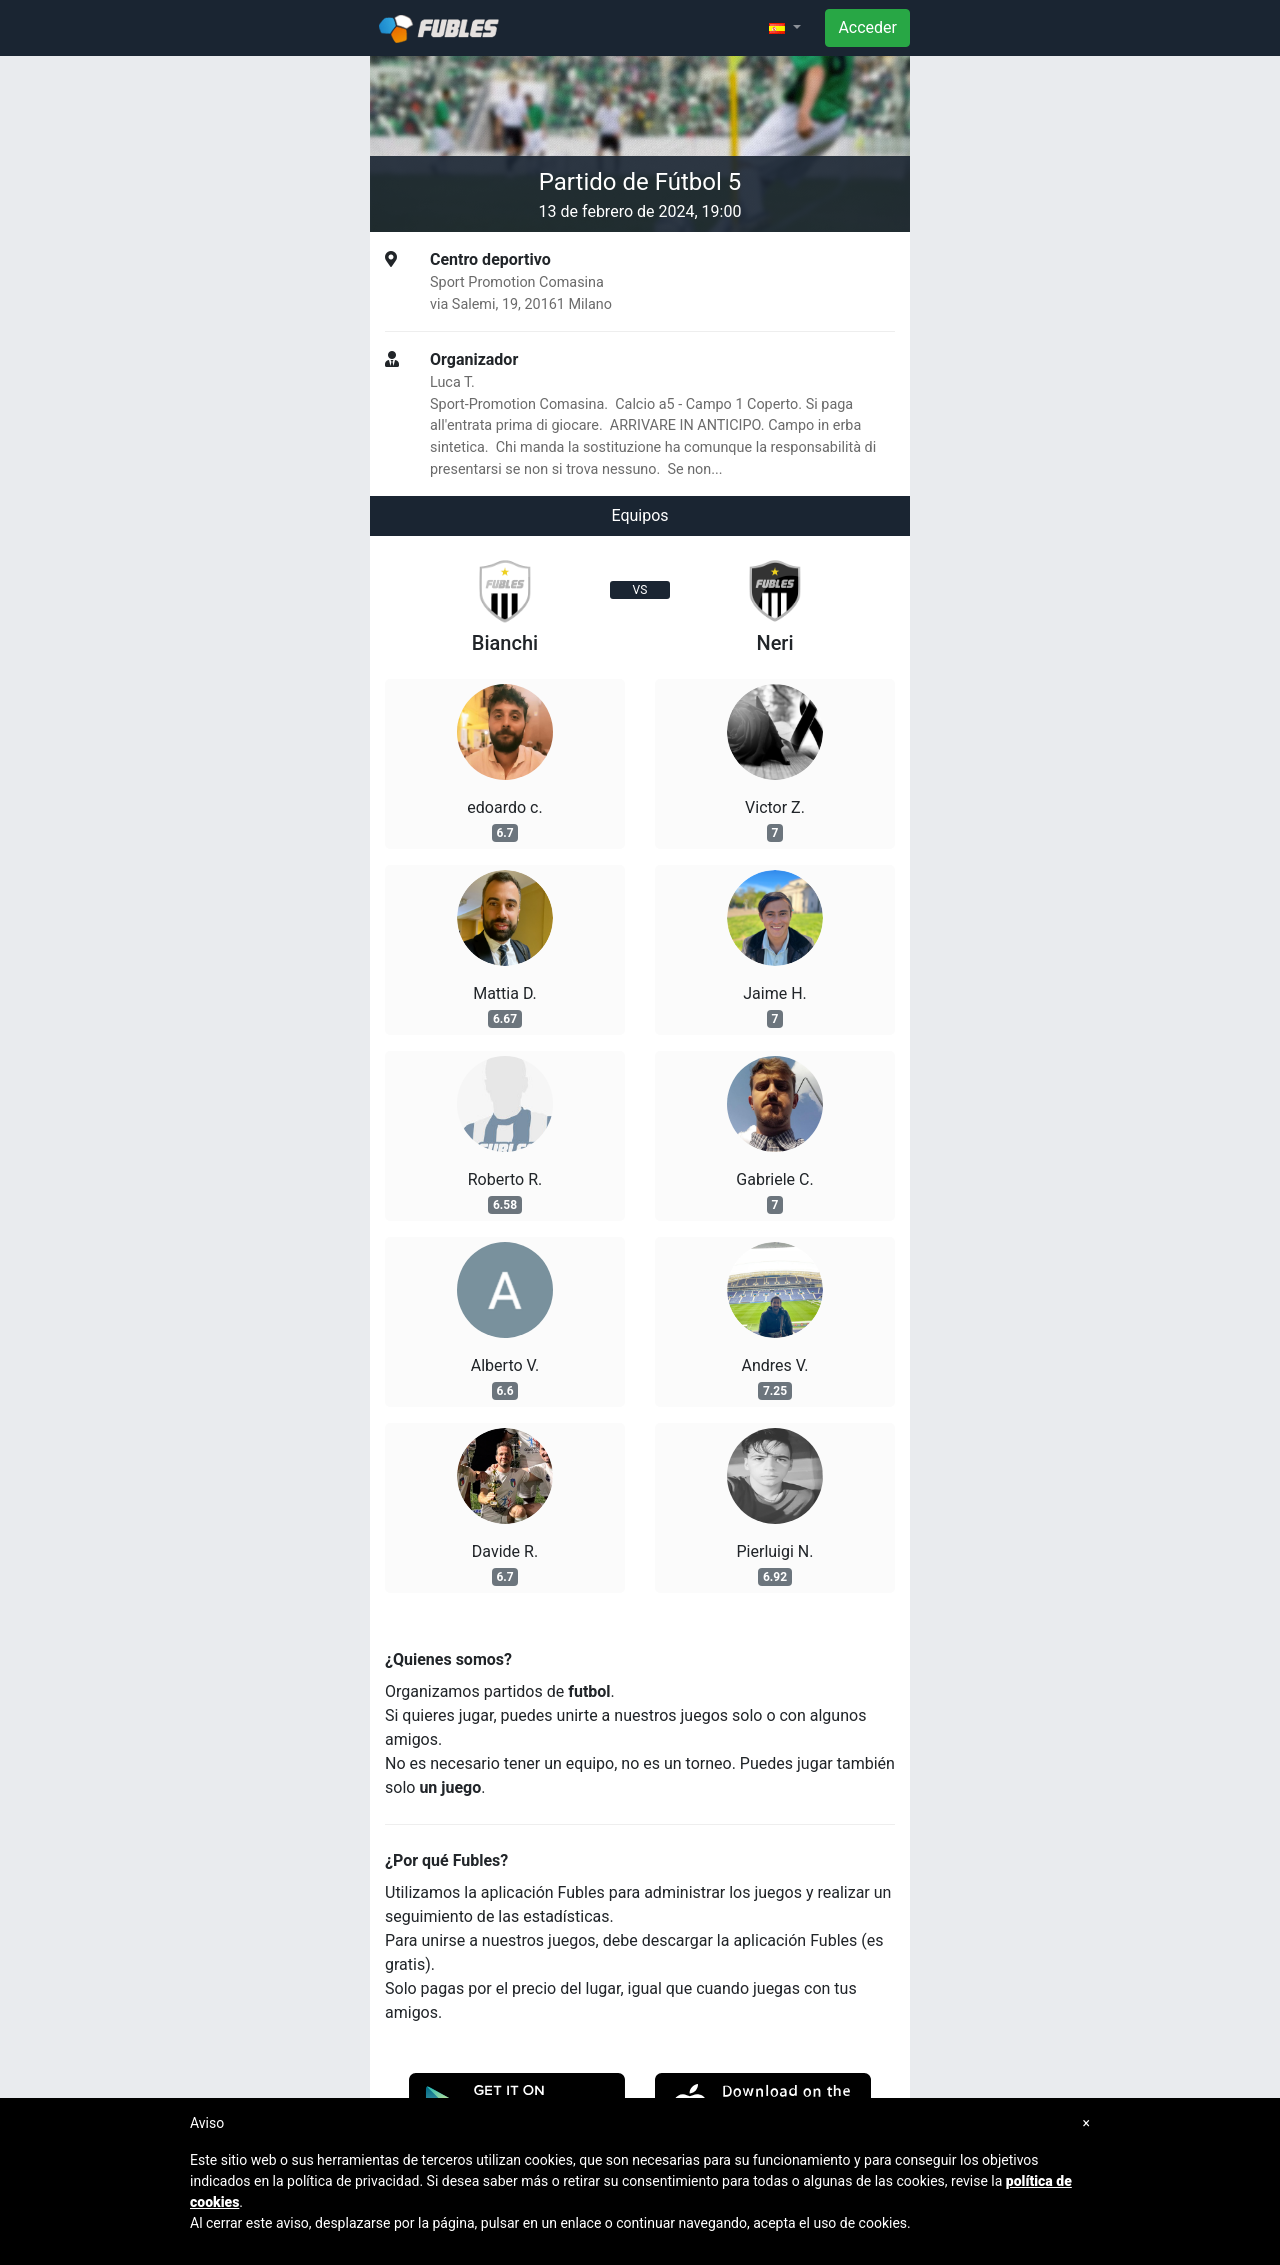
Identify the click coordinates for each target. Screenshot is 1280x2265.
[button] (785, 28)
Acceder (867, 27)
